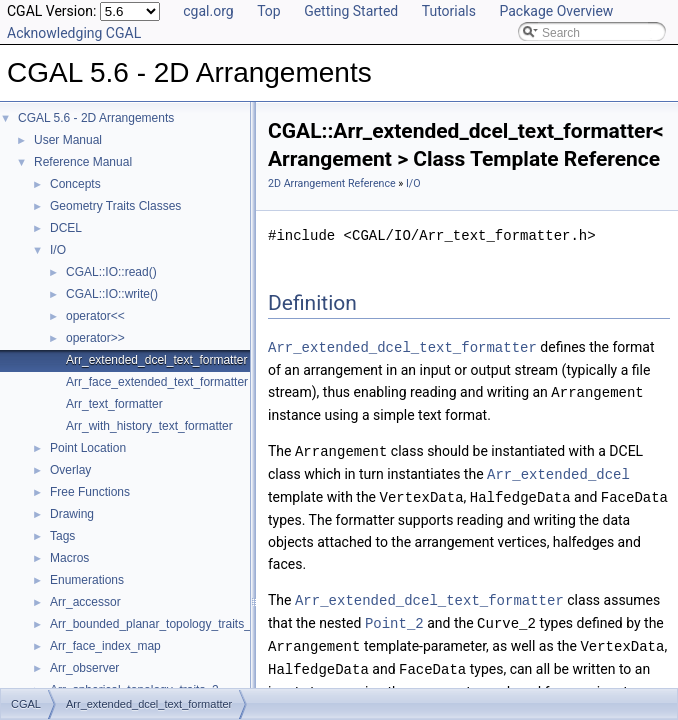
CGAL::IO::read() (111, 272)
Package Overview (556, 11)
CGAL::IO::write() (112, 294)
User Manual (68, 140)
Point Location (88, 448)
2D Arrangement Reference (332, 183)
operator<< (95, 316)
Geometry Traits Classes (115, 206)
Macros (69, 558)
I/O (58, 250)
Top (269, 11)
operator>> (95, 338)
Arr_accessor (85, 602)
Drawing (72, 514)
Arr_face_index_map (105, 646)
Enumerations (87, 580)
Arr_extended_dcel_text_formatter (156, 360)
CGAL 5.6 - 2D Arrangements (96, 118)
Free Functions (90, 492)
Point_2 (394, 616)
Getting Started (351, 11)
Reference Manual (83, 162)
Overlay (70, 470)
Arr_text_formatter (114, 404)
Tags (62, 536)
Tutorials (449, 11)
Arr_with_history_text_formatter (149, 426)
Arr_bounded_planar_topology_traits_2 (154, 624)
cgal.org (208, 11)
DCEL (66, 228)
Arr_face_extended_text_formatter (157, 382)
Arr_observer (84, 668)
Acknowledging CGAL (74, 33)
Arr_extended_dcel (558, 470)
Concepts (75, 184)
